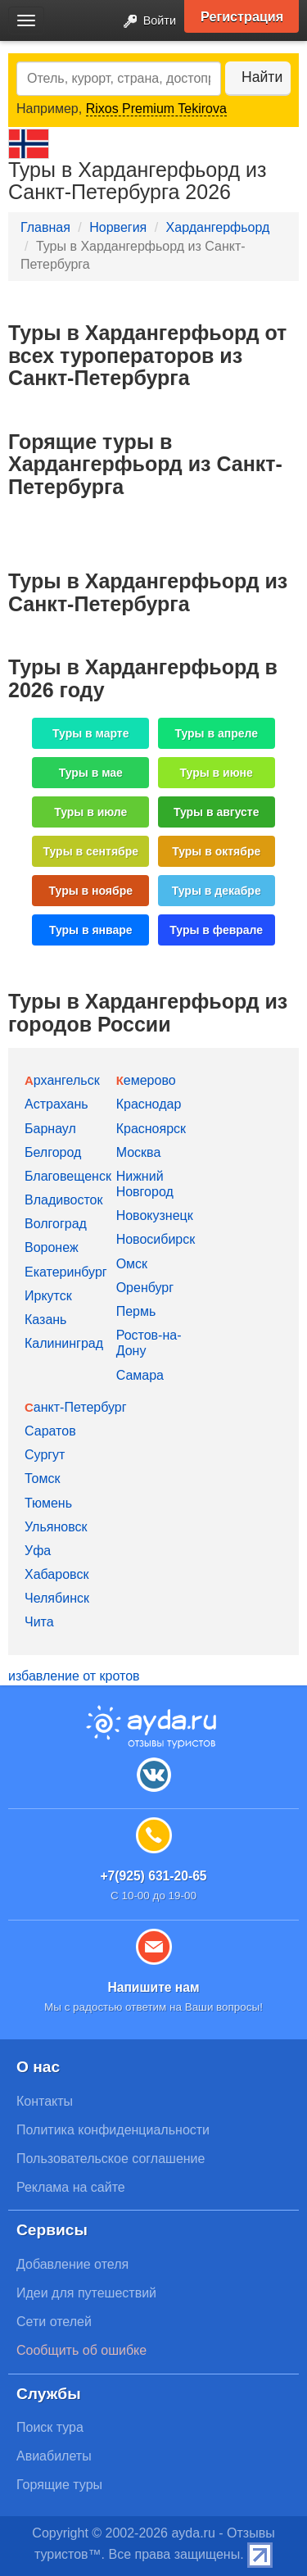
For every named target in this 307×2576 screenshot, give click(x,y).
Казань (45, 1320)
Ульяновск (56, 1527)
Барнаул (50, 1129)
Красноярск (151, 1129)
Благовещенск (68, 1176)
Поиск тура (50, 2427)
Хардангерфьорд (218, 227)
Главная (45, 227)
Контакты (44, 2101)
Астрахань (56, 1104)
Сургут (45, 1455)
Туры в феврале (216, 930)
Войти (145, 21)
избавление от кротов (74, 1676)
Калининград (64, 1343)
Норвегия (118, 227)
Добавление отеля (72, 2264)
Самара (140, 1375)
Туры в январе (91, 930)
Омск (131, 1264)
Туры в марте (90, 733)
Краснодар (149, 1104)
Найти (262, 77)
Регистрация (242, 16)
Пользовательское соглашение (110, 2159)
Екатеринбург (66, 1272)
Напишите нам (153, 1987)
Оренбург (145, 1288)
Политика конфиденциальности (113, 2130)
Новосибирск (156, 1239)
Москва (138, 1152)
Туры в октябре (216, 851)
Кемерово (146, 1080)
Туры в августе (217, 812)
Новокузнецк (154, 1215)
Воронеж (52, 1247)
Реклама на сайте (70, 2187)
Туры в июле (90, 812)
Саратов (50, 1431)
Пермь (136, 1311)
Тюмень (48, 1503)
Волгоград (56, 1224)
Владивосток (63, 1200)
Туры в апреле (216, 733)
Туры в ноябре (91, 890)
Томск (42, 1478)
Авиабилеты (54, 2456)
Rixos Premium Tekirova (156, 109)
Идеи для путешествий (86, 2293)
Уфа (38, 1551)
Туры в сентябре (90, 851)
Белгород (53, 1152)
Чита (39, 1622)
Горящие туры (59, 2485)
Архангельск (62, 1080)
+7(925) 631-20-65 (153, 1876)
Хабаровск (56, 1574)
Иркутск (48, 1296)
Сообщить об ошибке (81, 2350)
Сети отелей (54, 2322)
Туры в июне (216, 772)
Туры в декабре (216, 890)
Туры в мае (91, 772)
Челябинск (57, 1598)
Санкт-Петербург (76, 1407)
